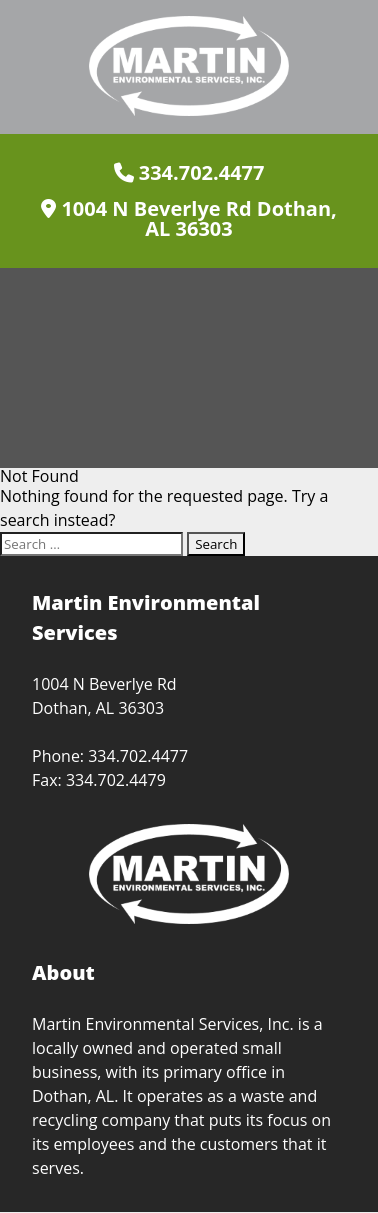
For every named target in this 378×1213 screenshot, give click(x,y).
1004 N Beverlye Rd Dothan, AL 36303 (189, 219)
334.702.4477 (189, 173)
